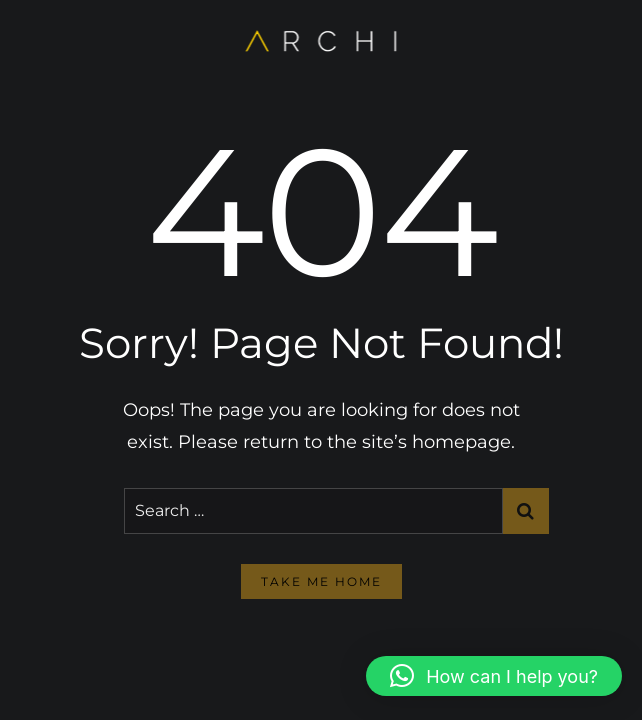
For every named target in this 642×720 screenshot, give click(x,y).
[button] (494, 676)
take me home (321, 581)
